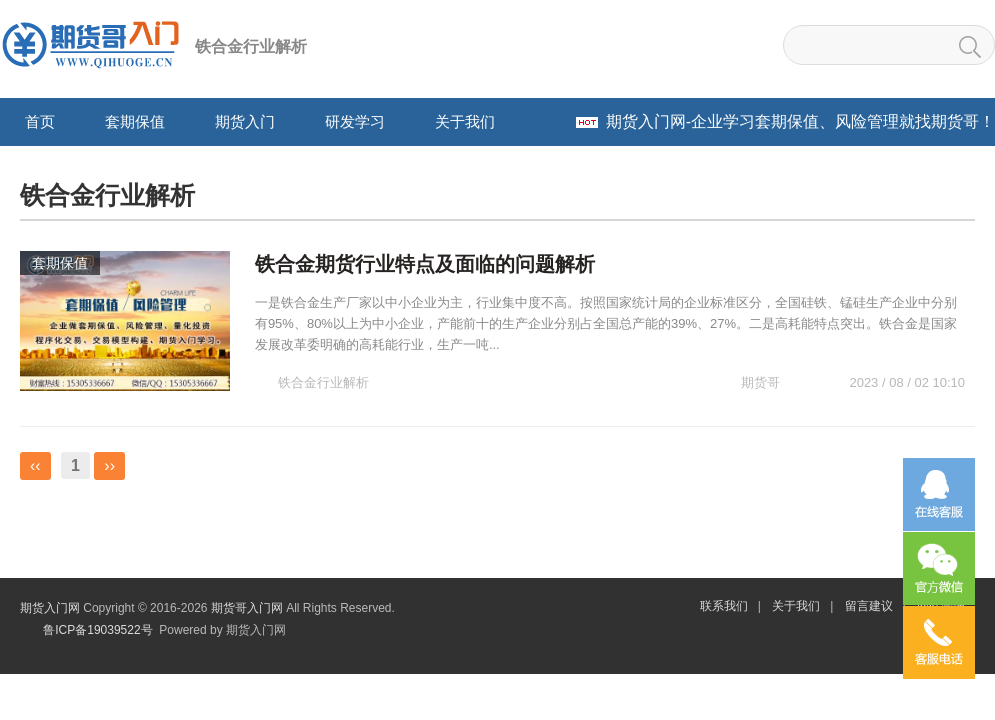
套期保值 (60, 263)
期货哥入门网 (247, 608)
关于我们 (796, 606)
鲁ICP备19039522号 (96, 630)
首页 (40, 121)
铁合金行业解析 (323, 382)
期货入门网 (50, 608)
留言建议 (869, 606)
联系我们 (724, 606)
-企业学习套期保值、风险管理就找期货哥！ (800, 121)
